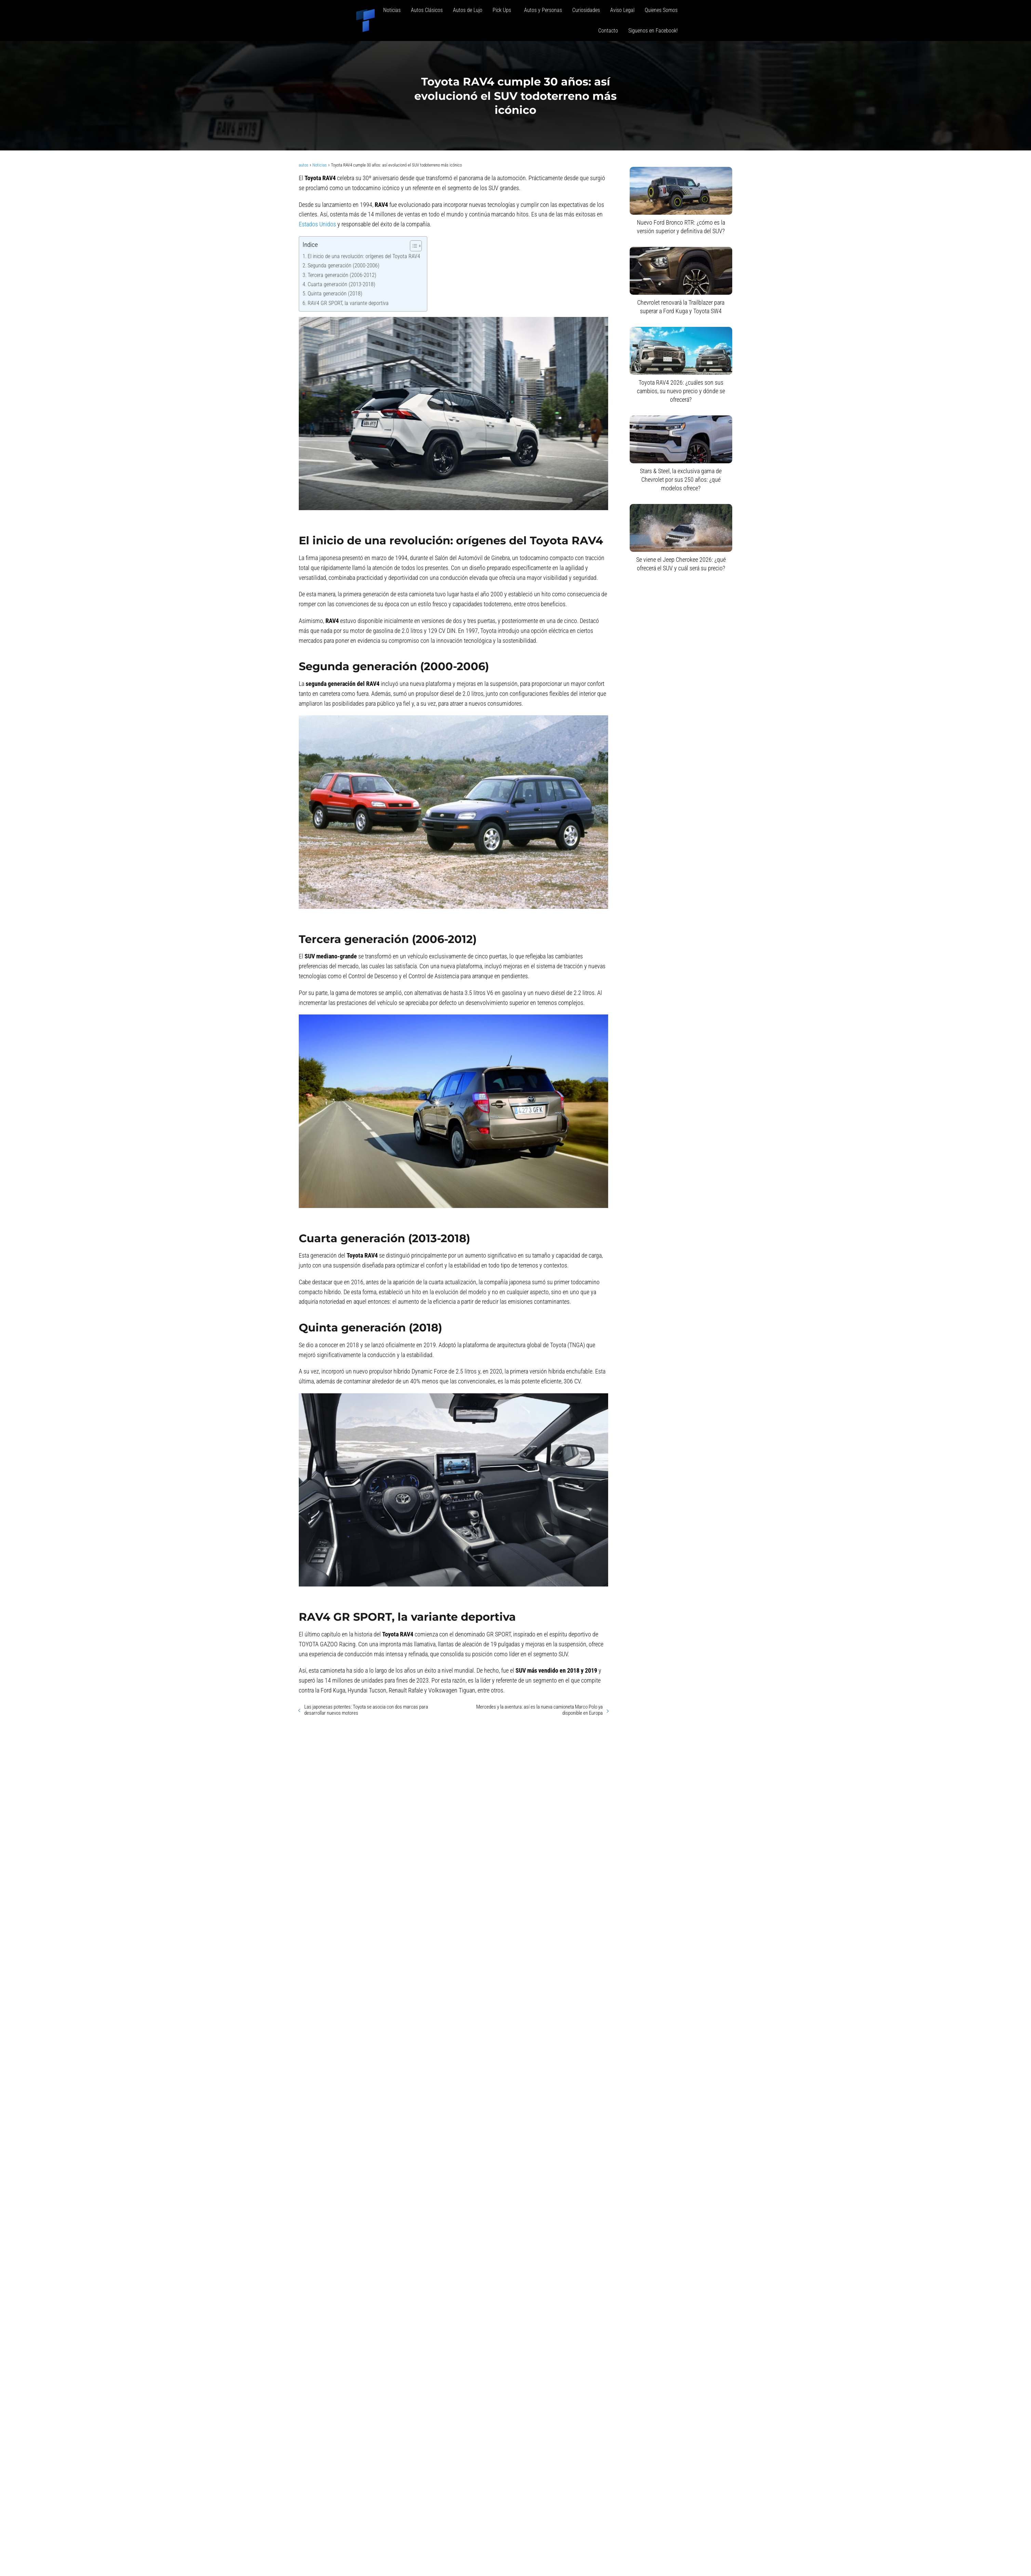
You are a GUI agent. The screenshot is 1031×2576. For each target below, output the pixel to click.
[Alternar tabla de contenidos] (412, 246)
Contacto (608, 30)
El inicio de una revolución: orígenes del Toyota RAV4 (364, 256)
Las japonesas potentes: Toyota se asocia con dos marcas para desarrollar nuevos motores (366, 1710)
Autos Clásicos (427, 10)
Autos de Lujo (467, 10)
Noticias (392, 10)
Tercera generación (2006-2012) (342, 275)
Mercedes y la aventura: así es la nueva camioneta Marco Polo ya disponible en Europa (539, 1710)
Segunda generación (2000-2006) (343, 265)
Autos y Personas (543, 10)
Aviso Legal (622, 10)
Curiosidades (586, 10)
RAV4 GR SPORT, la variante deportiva (348, 303)
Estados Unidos (317, 224)
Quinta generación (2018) (335, 293)
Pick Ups (503, 10)
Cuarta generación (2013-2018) (341, 284)
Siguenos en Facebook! (653, 30)
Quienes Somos (661, 10)
